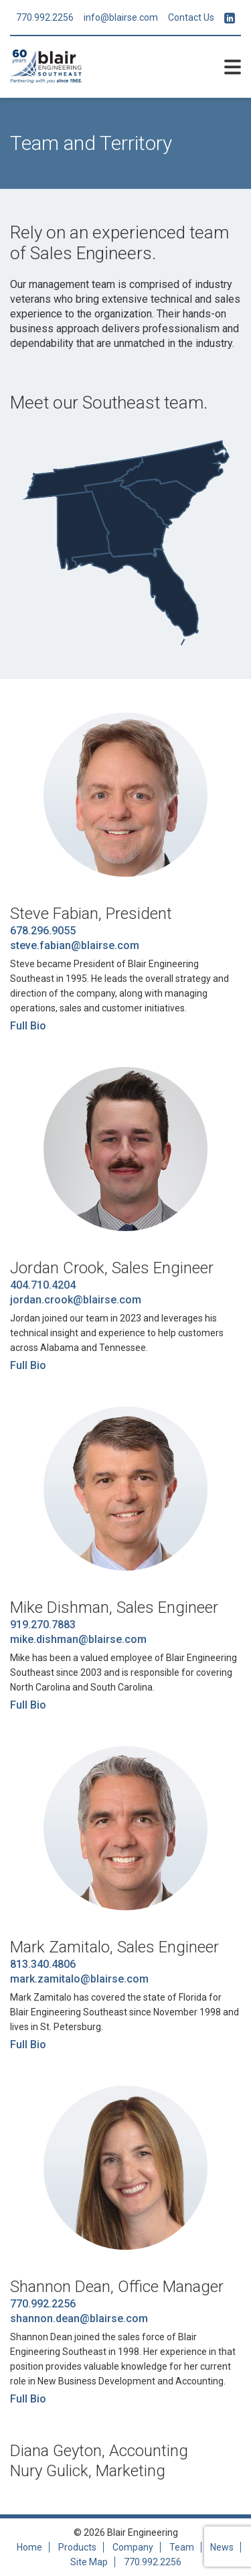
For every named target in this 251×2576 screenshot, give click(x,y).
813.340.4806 (43, 1964)
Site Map (89, 2562)
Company (132, 2547)
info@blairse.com (121, 17)
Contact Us (191, 17)
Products (77, 2547)
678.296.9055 (43, 930)
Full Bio (28, 1025)
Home (29, 2547)
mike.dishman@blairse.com (78, 1639)
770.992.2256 (45, 17)
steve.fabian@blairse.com (74, 945)
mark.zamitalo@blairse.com (79, 1979)
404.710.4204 (43, 1285)
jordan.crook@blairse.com (75, 1299)
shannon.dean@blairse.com (79, 2318)
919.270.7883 (43, 1624)
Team (181, 2547)
